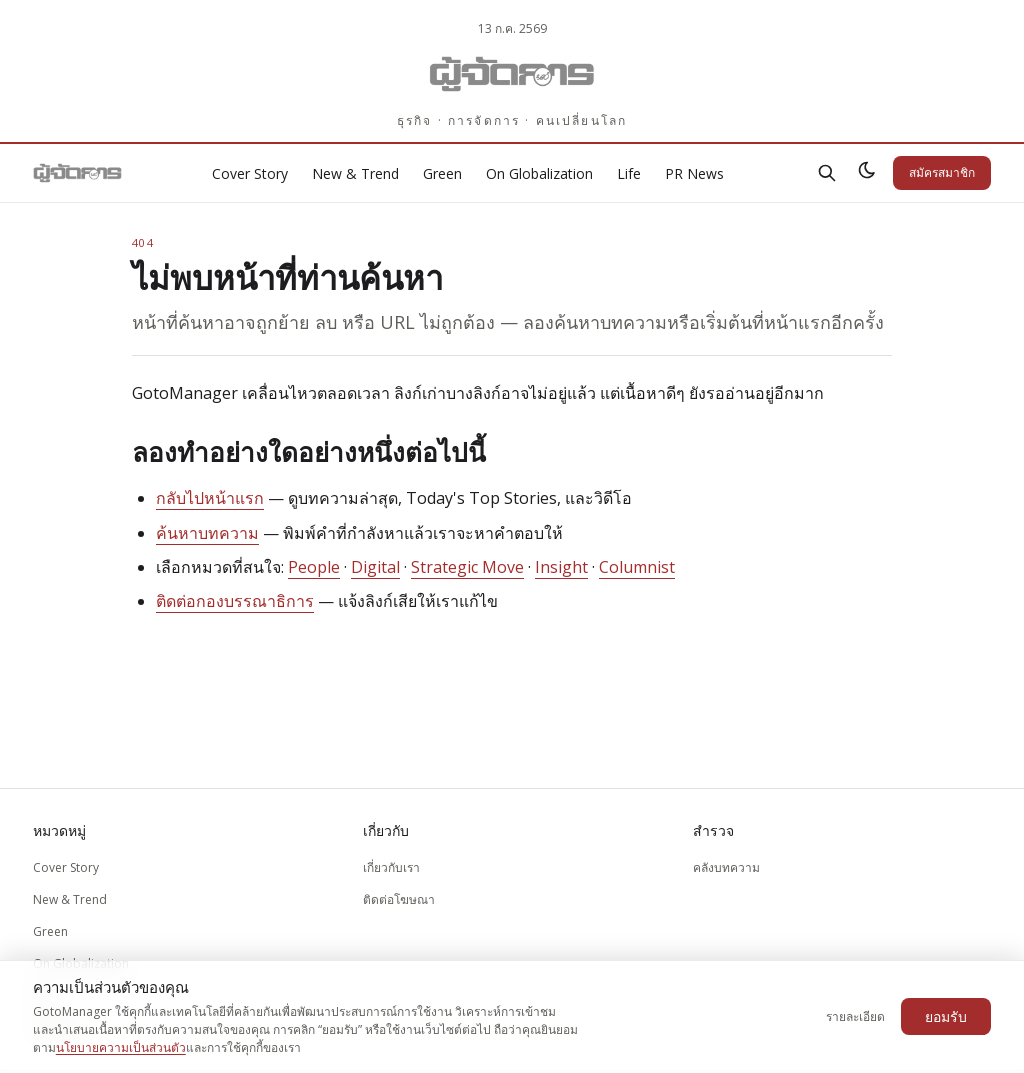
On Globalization (539, 173)
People (314, 567)
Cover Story (250, 173)
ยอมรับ (946, 1016)
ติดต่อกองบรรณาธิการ (235, 601)
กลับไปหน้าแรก (210, 498)
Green (442, 173)
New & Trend (355, 173)
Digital (375, 567)
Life (629, 173)
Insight (561, 567)
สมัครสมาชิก (942, 172)
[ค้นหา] (827, 173)
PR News (694, 173)
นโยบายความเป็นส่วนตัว (121, 1047)
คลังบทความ (726, 867)
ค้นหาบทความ (207, 533)
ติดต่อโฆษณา (399, 899)
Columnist (637, 567)
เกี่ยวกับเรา (391, 867)
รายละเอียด (855, 1016)
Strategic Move (467, 567)
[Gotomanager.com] (512, 74)
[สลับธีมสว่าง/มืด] (867, 173)
